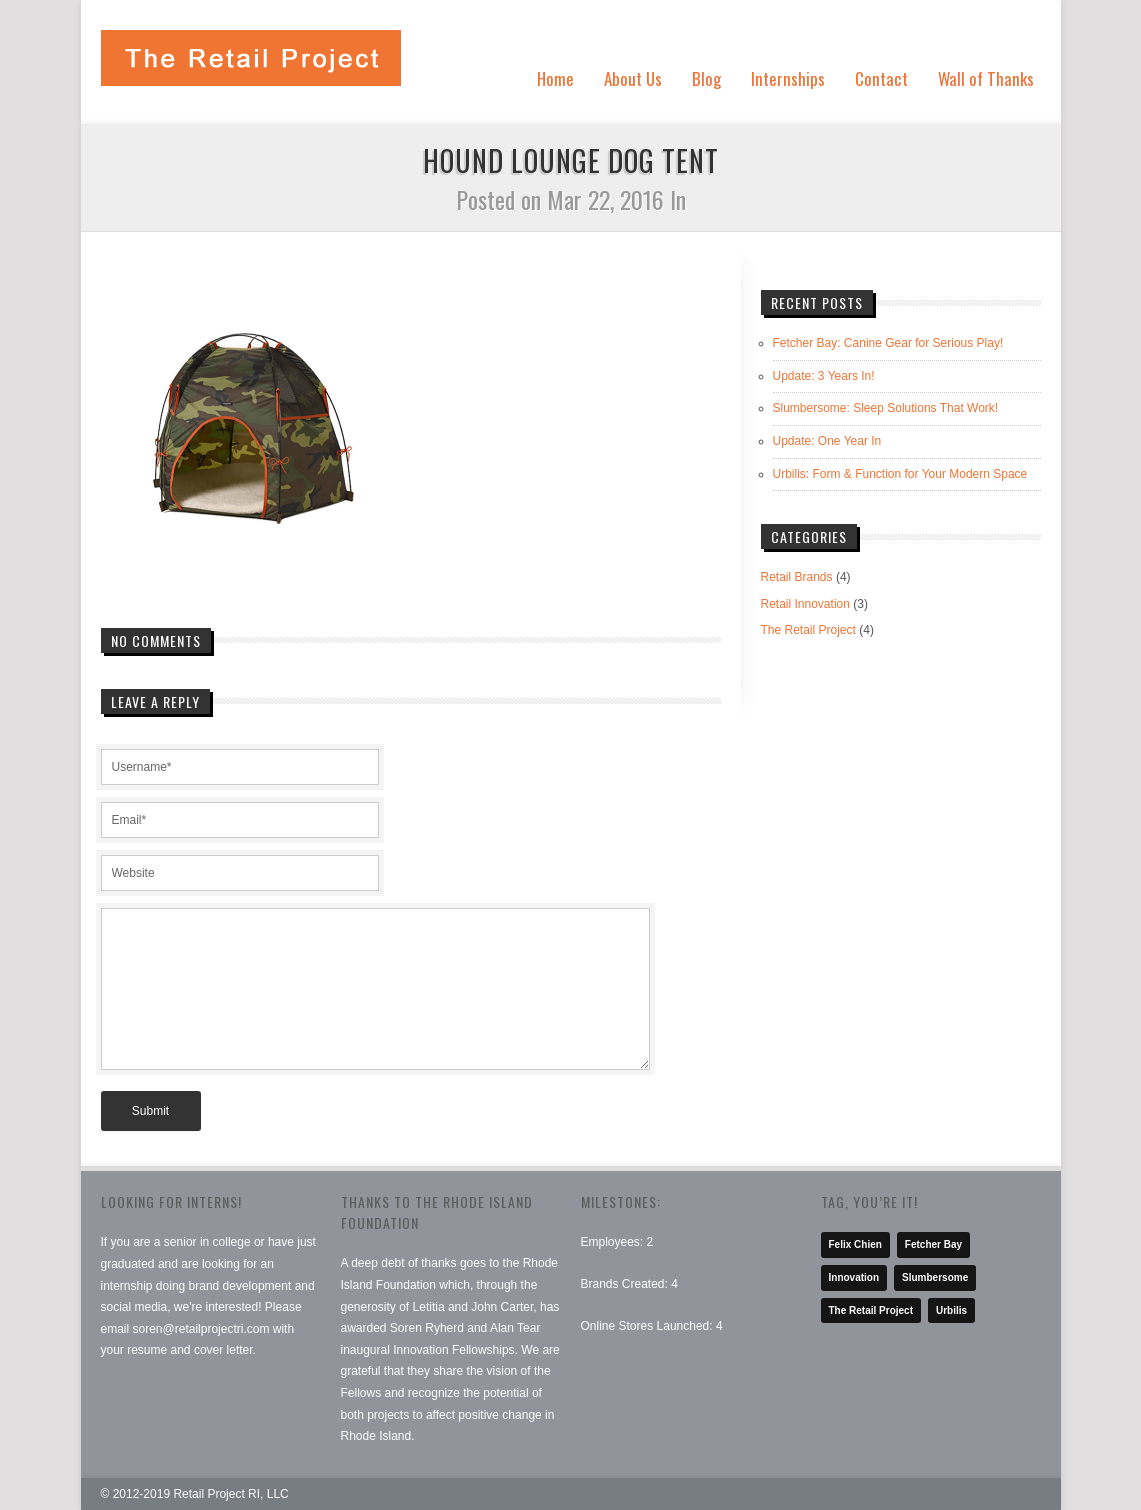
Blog (706, 78)
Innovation (854, 1277)
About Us (633, 78)
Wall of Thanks (986, 78)
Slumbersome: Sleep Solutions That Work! (886, 408)
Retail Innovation (805, 604)
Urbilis (951, 1310)
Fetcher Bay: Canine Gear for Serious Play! (888, 343)
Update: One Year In (827, 441)
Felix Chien (855, 1244)
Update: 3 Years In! (824, 376)
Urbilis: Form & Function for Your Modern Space (900, 474)
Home (555, 78)
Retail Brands (797, 577)
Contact (881, 78)
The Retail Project (808, 630)
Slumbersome (935, 1277)
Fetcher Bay (933, 1244)
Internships (788, 78)
